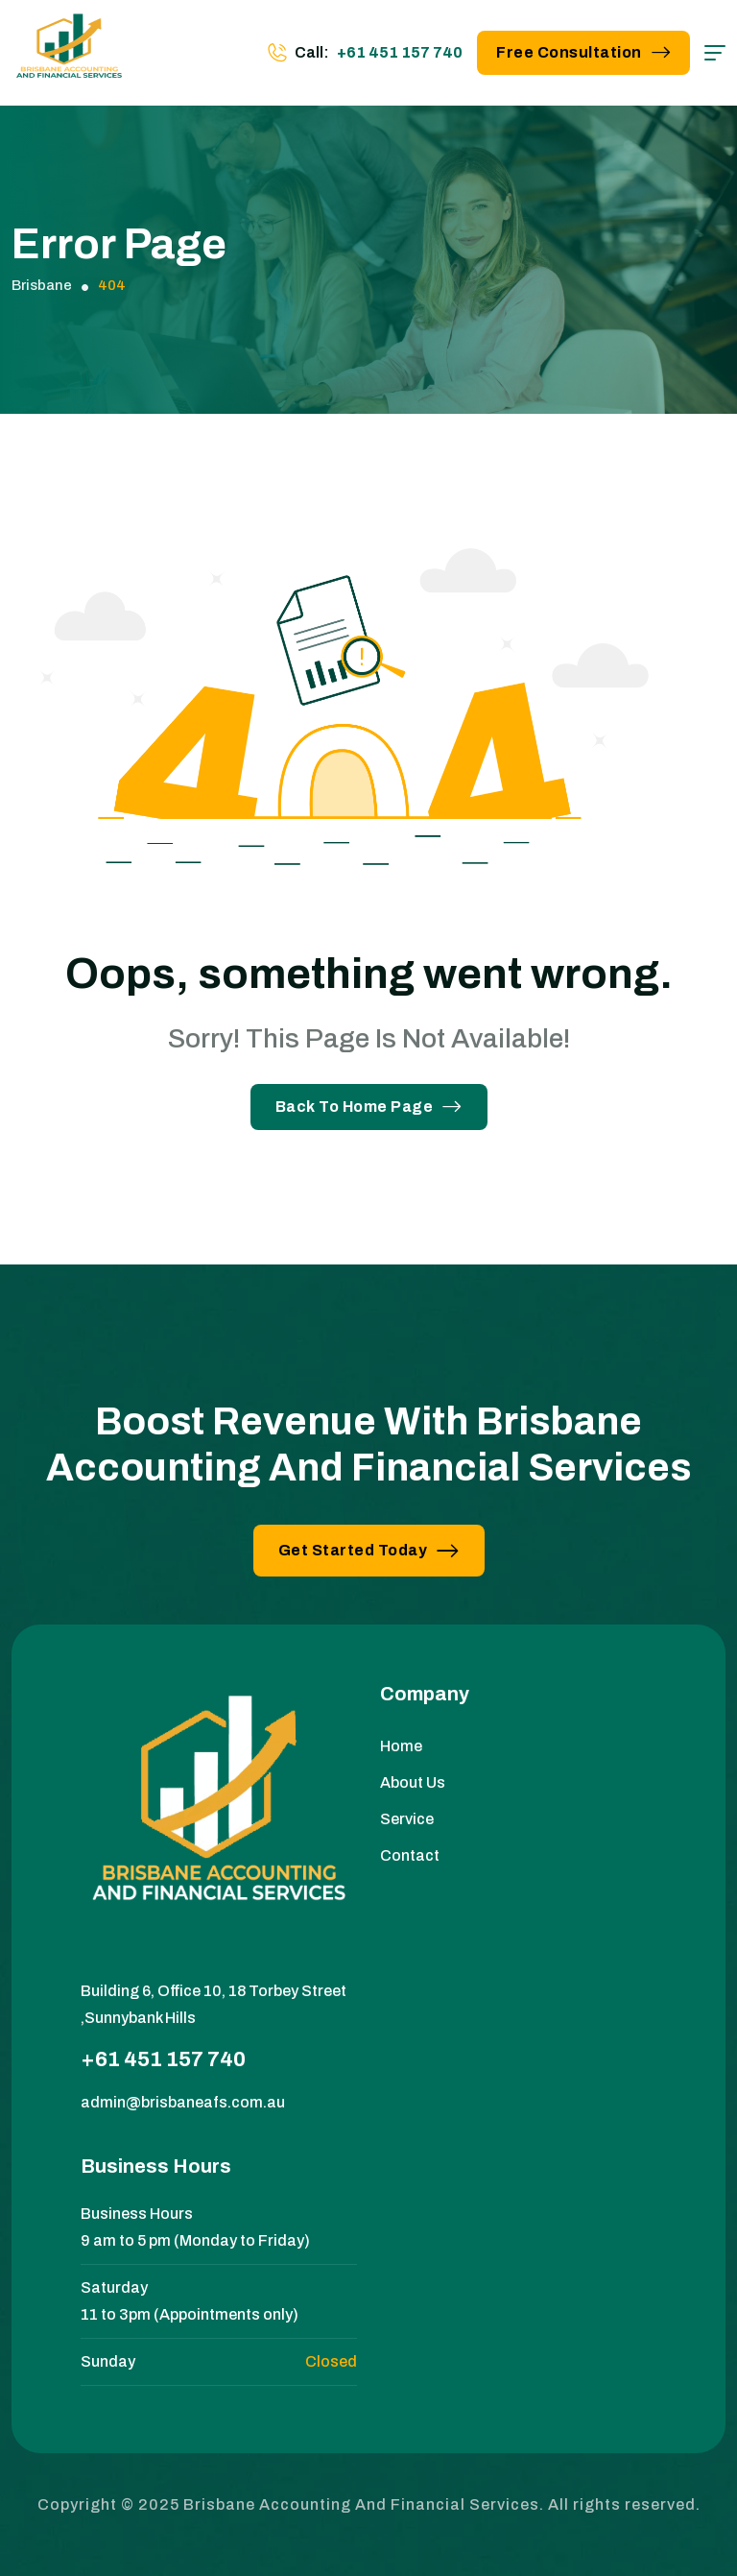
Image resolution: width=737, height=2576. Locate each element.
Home (401, 1746)
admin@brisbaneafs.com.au (183, 2102)
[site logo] (69, 53)
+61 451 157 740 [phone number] (400, 52)
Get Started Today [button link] (369, 1550)
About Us (412, 1782)
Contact (410, 1855)
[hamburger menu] (714, 52)
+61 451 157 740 (163, 2059)
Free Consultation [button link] (583, 52)
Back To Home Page (369, 1106)
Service (407, 1819)
